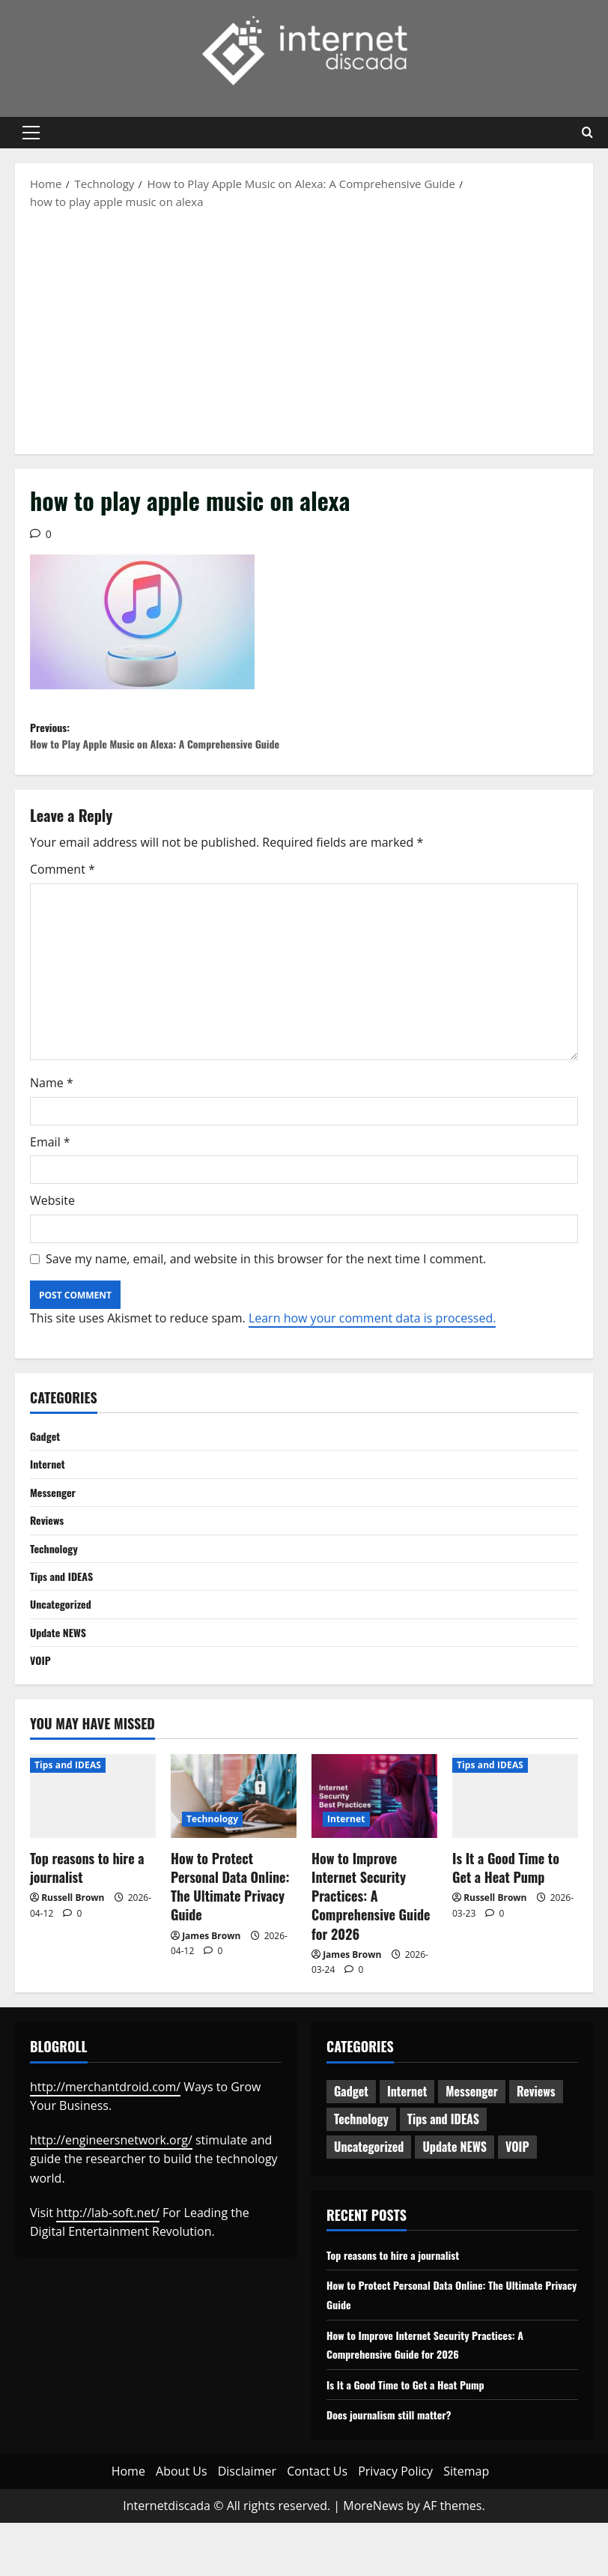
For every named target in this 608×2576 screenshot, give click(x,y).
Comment (62, 900)
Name (51, 1114)
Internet (50, 1499)
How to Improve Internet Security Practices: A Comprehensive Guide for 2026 (370, 1948)
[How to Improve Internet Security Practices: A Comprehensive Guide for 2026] (374, 1848)
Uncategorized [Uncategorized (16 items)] (369, 2200)
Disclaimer (247, 2523)
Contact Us (317, 2523)
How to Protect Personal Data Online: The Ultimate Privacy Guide (230, 1939)
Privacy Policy (395, 2523)
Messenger (56, 1529)
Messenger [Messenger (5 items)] (472, 2144)
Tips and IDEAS (66, 1621)
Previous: (167, 752)
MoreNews (373, 2558)
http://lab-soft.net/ (107, 2265)
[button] (31, 132)
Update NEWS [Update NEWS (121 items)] (454, 2200)
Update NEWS (62, 1681)
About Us (181, 2523)
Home (128, 2523)
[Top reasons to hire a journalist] (93, 1848)
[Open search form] (587, 132)
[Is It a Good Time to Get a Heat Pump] (515, 1848)
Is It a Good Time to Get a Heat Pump (505, 1920)
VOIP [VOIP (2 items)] (517, 2200)
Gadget (47, 1469)
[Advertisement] (304, 330)
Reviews (49, 1559)
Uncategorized (65, 1651)
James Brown (211, 1988)
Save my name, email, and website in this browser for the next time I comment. (266, 1289)
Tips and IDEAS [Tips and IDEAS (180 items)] (443, 2172)
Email (50, 1172)
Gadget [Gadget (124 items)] (351, 2144)
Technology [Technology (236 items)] (361, 2172)
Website (52, 1232)
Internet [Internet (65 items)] (407, 2144)
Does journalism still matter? (397, 2467)
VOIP (42, 1711)
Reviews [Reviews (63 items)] (536, 2144)
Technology (57, 1590)
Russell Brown (72, 1950)
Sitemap (466, 2523)
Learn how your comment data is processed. (372, 1349)
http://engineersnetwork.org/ (111, 2192)
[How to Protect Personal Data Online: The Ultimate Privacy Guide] (234, 1848)
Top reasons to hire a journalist (87, 1920)
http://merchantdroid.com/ (105, 2139)
